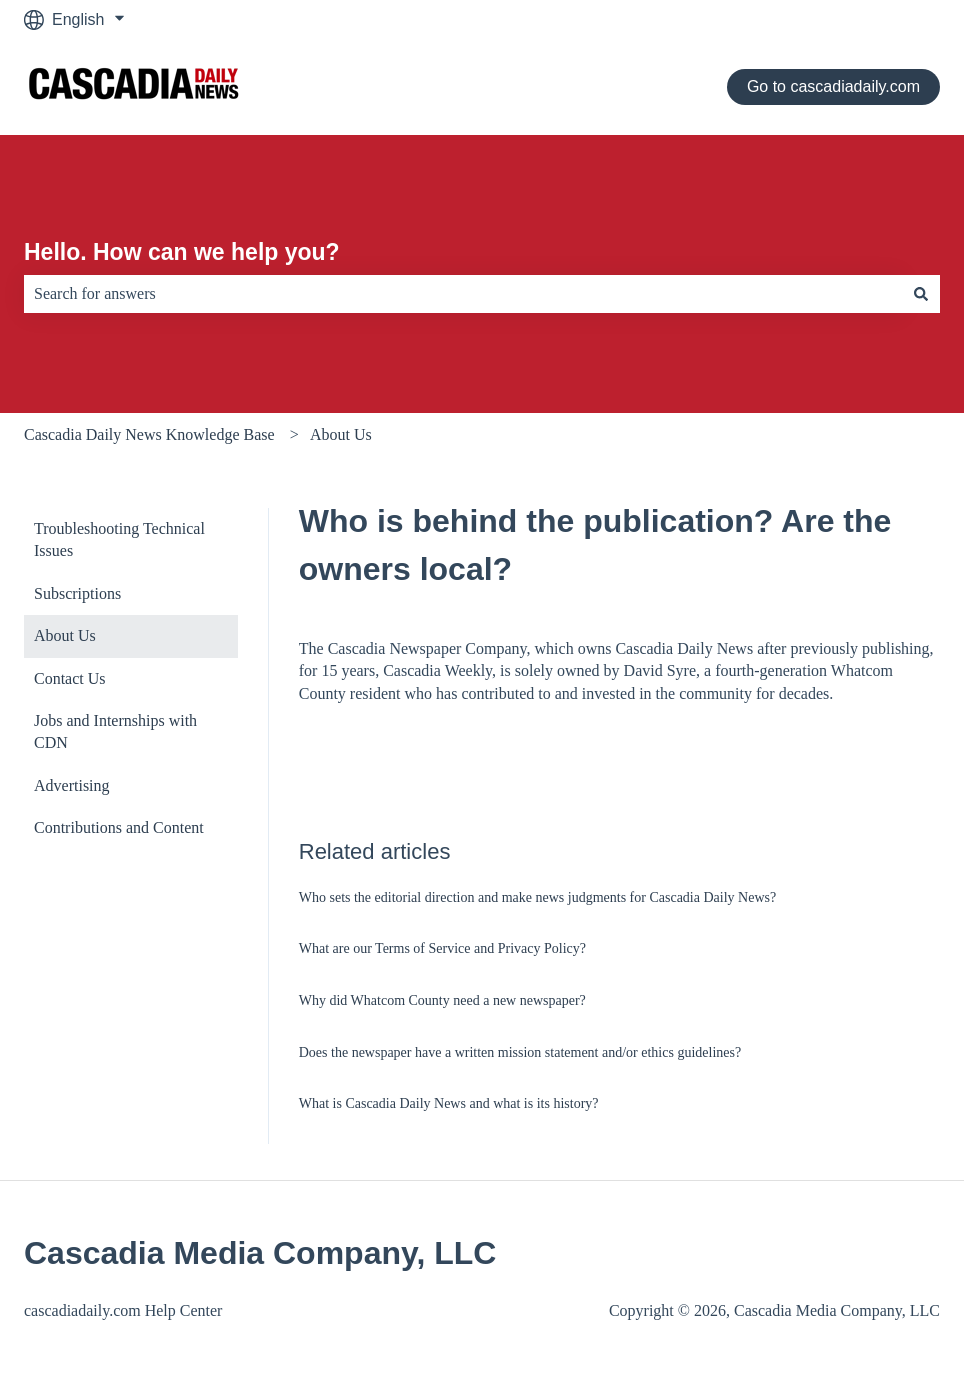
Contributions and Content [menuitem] (119, 827)
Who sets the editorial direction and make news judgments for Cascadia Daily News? (537, 897)
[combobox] (463, 294)
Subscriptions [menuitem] (77, 593)
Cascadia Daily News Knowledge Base (149, 434)
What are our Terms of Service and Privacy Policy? (442, 948)
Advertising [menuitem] (72, 785)
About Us (341, 434)
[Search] (921, 294)
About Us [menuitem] (65, 635)
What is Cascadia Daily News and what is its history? (449, 1103)
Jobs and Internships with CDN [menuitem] (115, 731)
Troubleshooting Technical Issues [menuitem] (119, 539)
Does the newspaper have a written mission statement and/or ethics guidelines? (520, 1052)
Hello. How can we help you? (182, 252)
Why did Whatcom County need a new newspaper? (442, 1000)
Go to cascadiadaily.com (833, 86)
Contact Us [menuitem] (70, 678)
